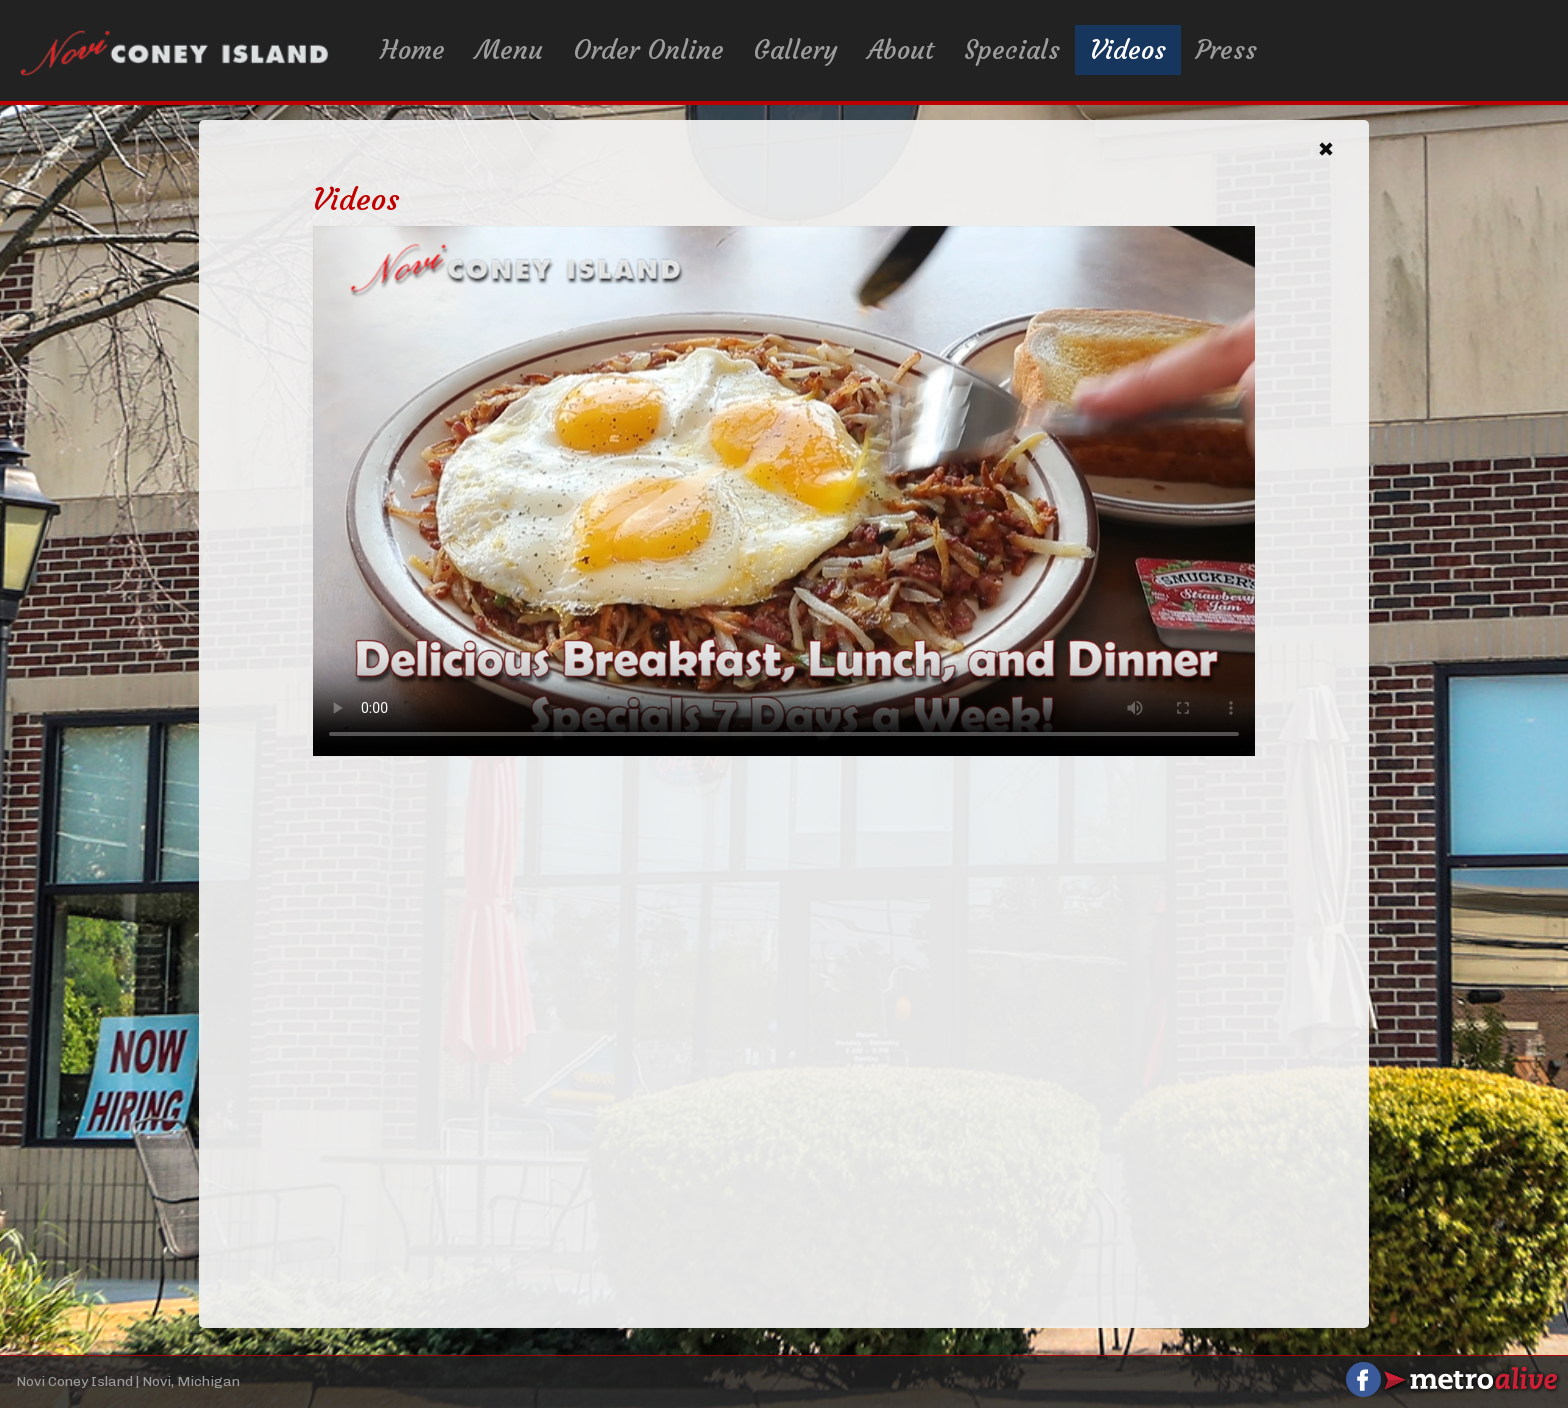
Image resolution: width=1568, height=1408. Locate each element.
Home (412, 50)
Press (1226, 50)
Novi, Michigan (191, 1381)
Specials (1012, 50)
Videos (1128, 50)
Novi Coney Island (74, 1381)
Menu (509, 50)
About (901, 50)
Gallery (796, 50)
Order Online (648, 50)
